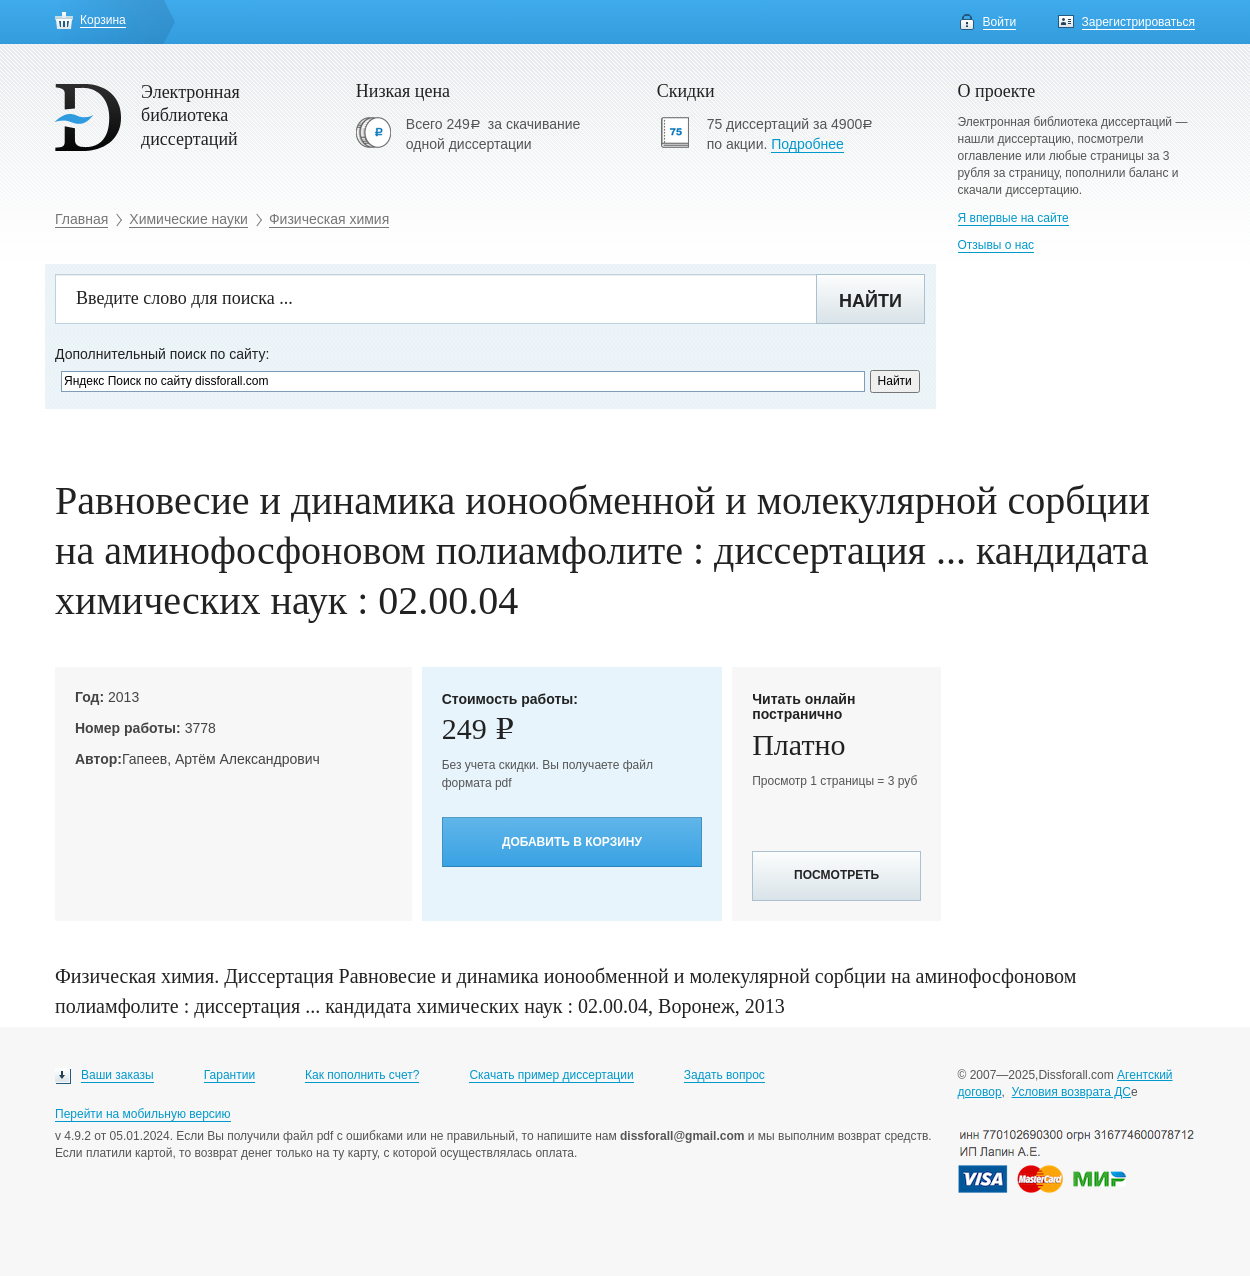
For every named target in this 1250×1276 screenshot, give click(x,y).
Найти (870, 301)
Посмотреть (836, 875)
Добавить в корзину (572, 842)
